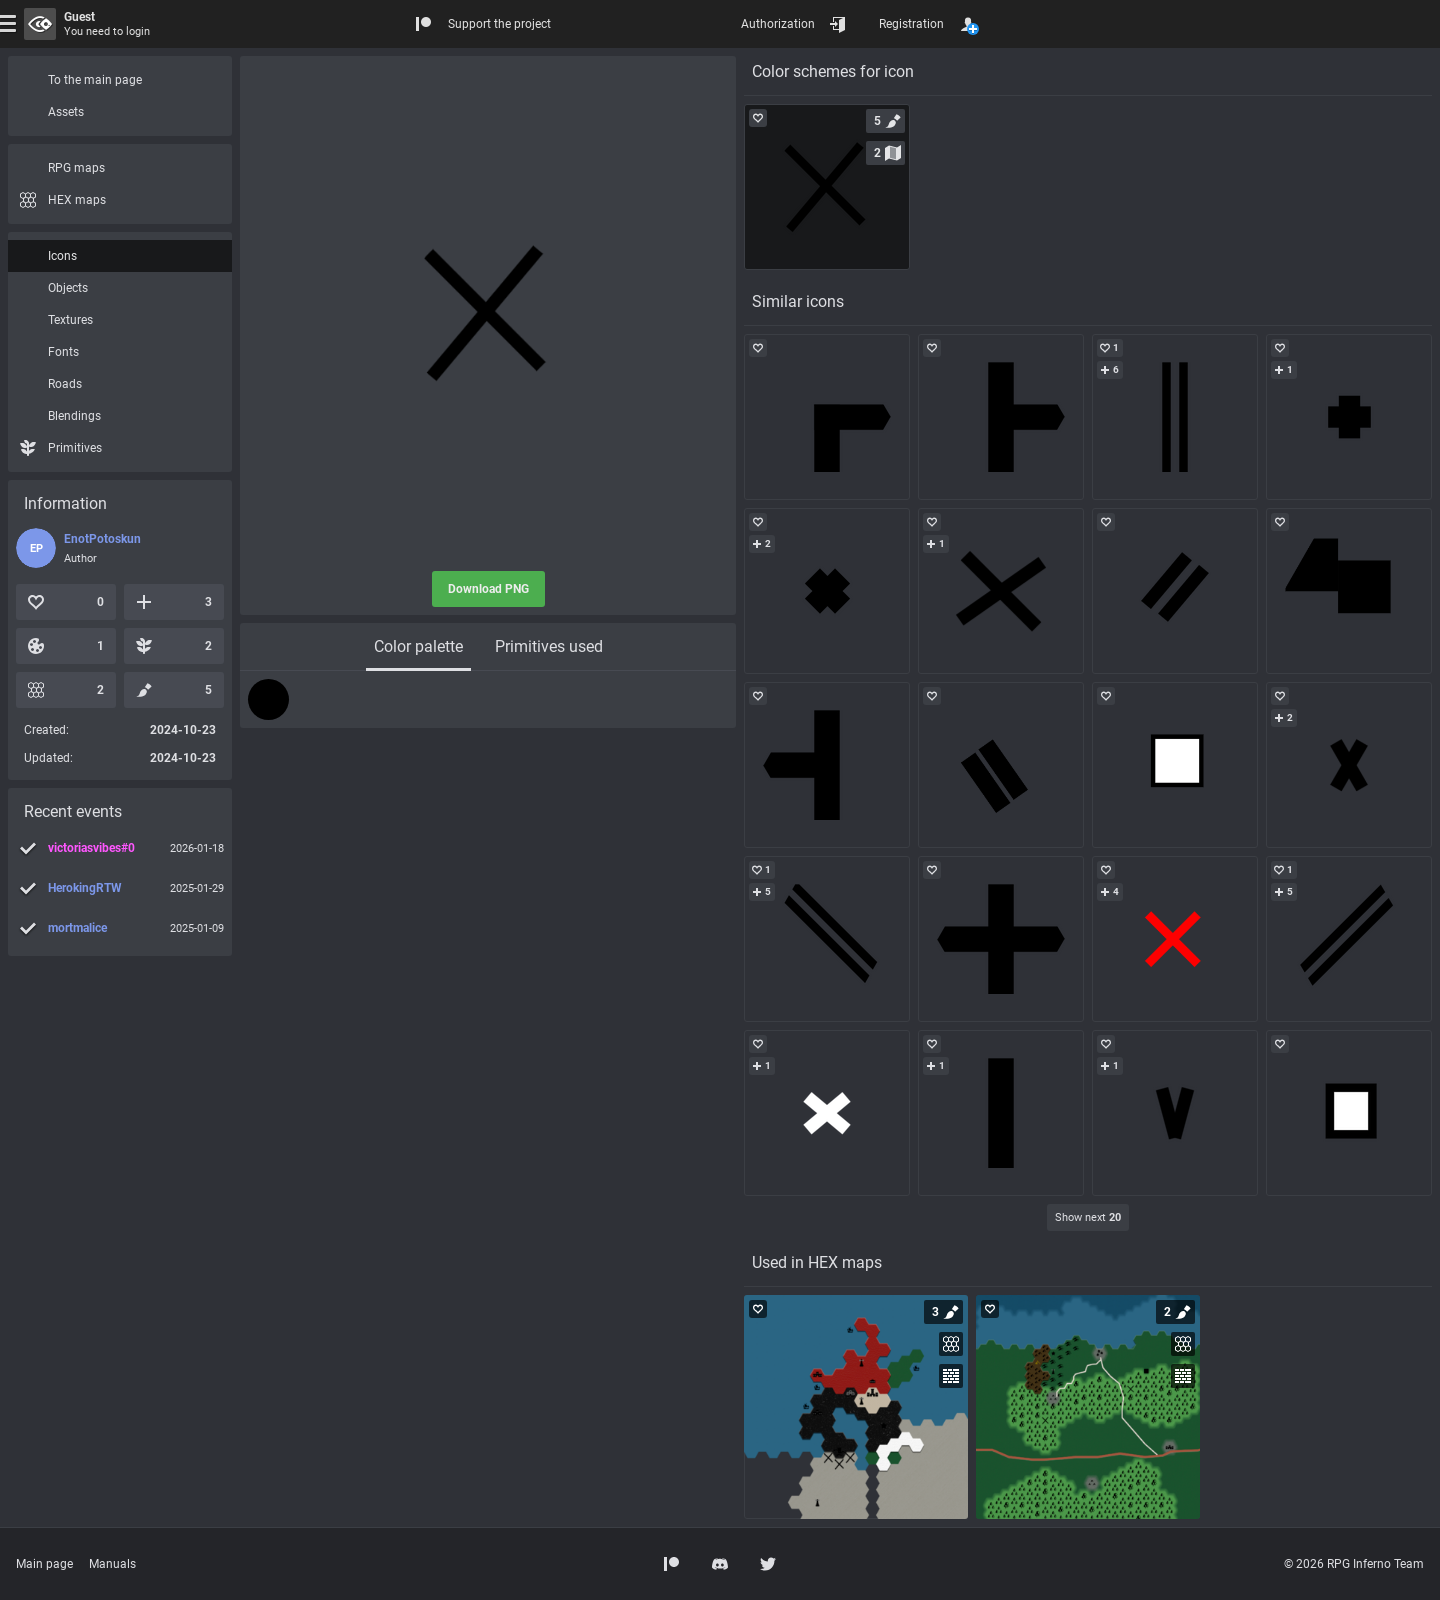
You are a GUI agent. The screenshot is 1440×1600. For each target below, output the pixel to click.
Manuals (112, 1564)
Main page (44, 1564)
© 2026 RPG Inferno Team (1354, 1564)
